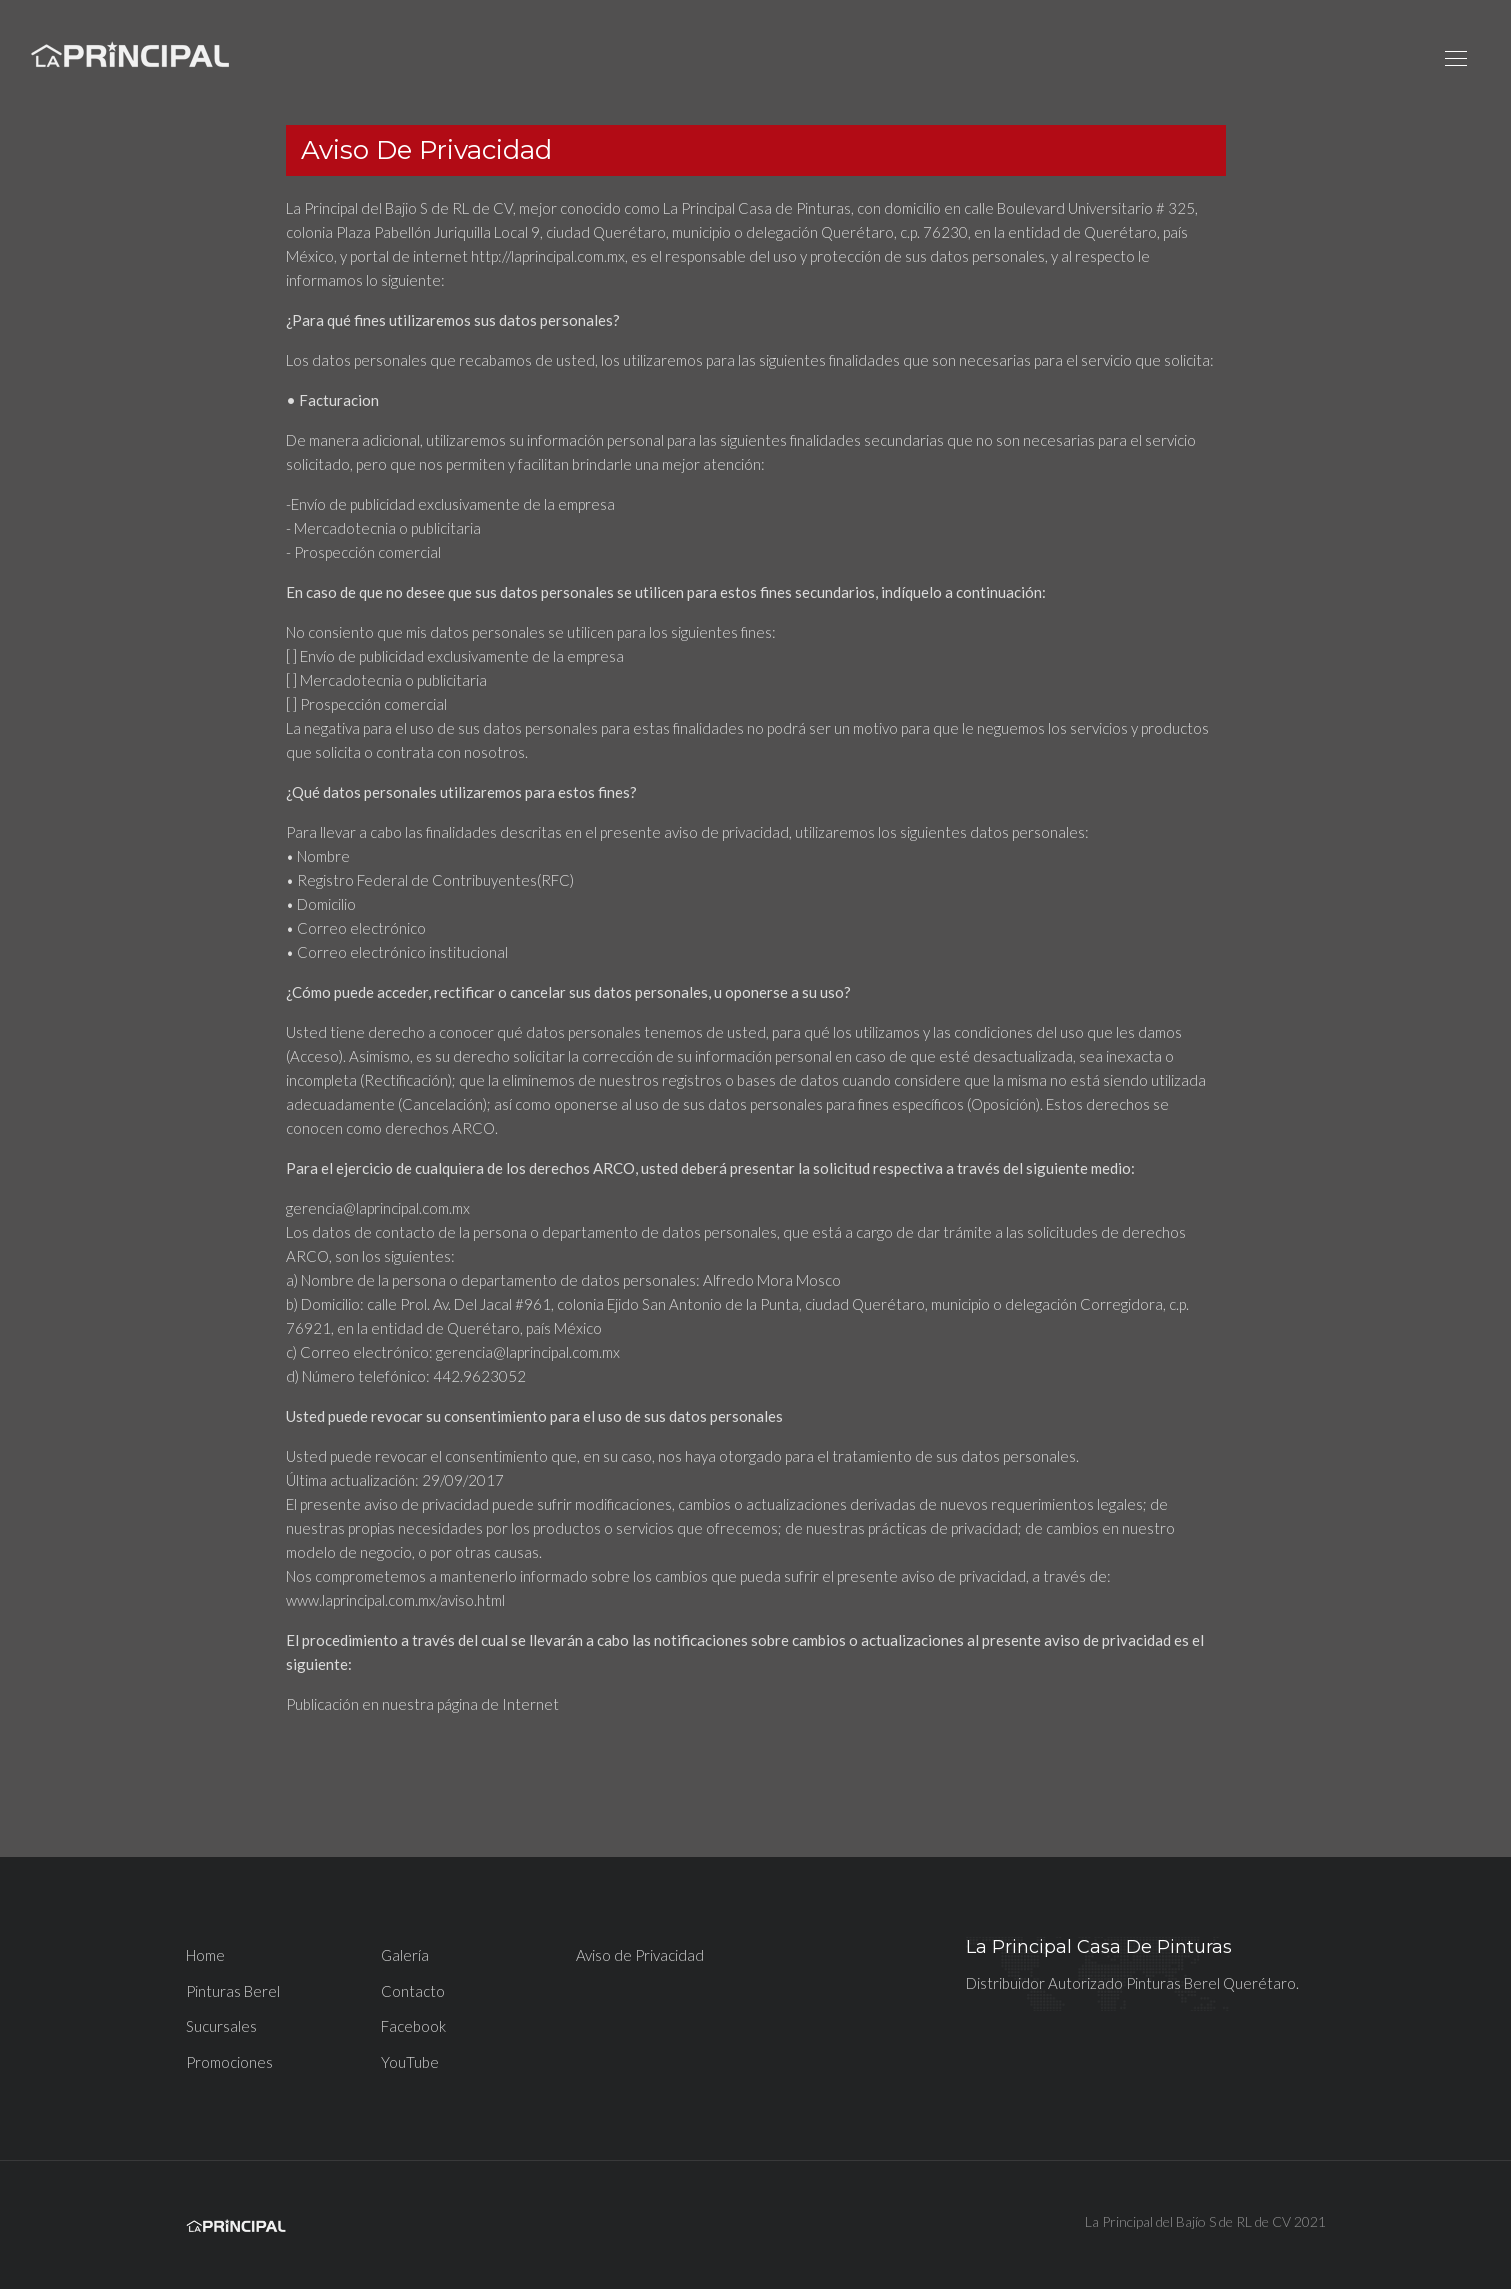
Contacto (413, 1991)
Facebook (413, 2026)
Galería (405, 1955)
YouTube (410, 2062)
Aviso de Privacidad (640, 1955)
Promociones (229, 2062)
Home (205, 1955)
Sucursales (221, 2026)
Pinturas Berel (233, 1991)
